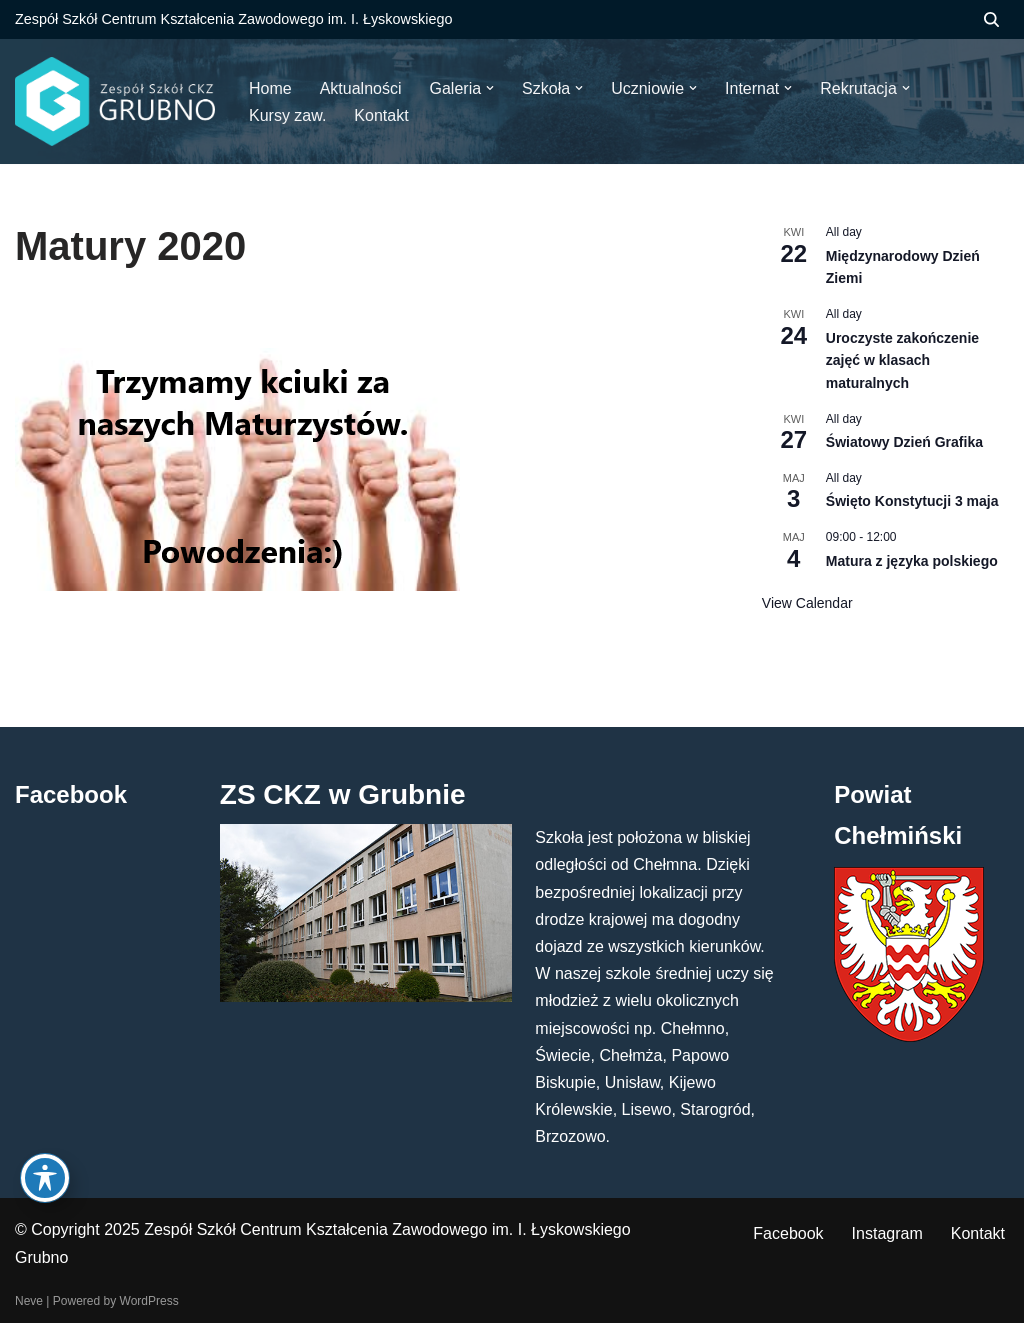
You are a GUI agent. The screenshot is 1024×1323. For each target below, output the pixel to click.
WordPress (149, 1301)
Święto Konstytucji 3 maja (912, 501)
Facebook (788, 1233)
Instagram (887, 1233)
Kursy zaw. (287, 115)
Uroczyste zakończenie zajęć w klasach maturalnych (902, 360)
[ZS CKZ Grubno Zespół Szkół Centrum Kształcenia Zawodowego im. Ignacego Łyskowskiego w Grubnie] (115, 101)
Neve (29, 1301)
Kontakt (978, 1233)
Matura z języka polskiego (912, 561)
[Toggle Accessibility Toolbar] (45, 1178)
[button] (490, 88)
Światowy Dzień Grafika (904, 442)
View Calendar (807, 603)
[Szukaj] (991, 19)
